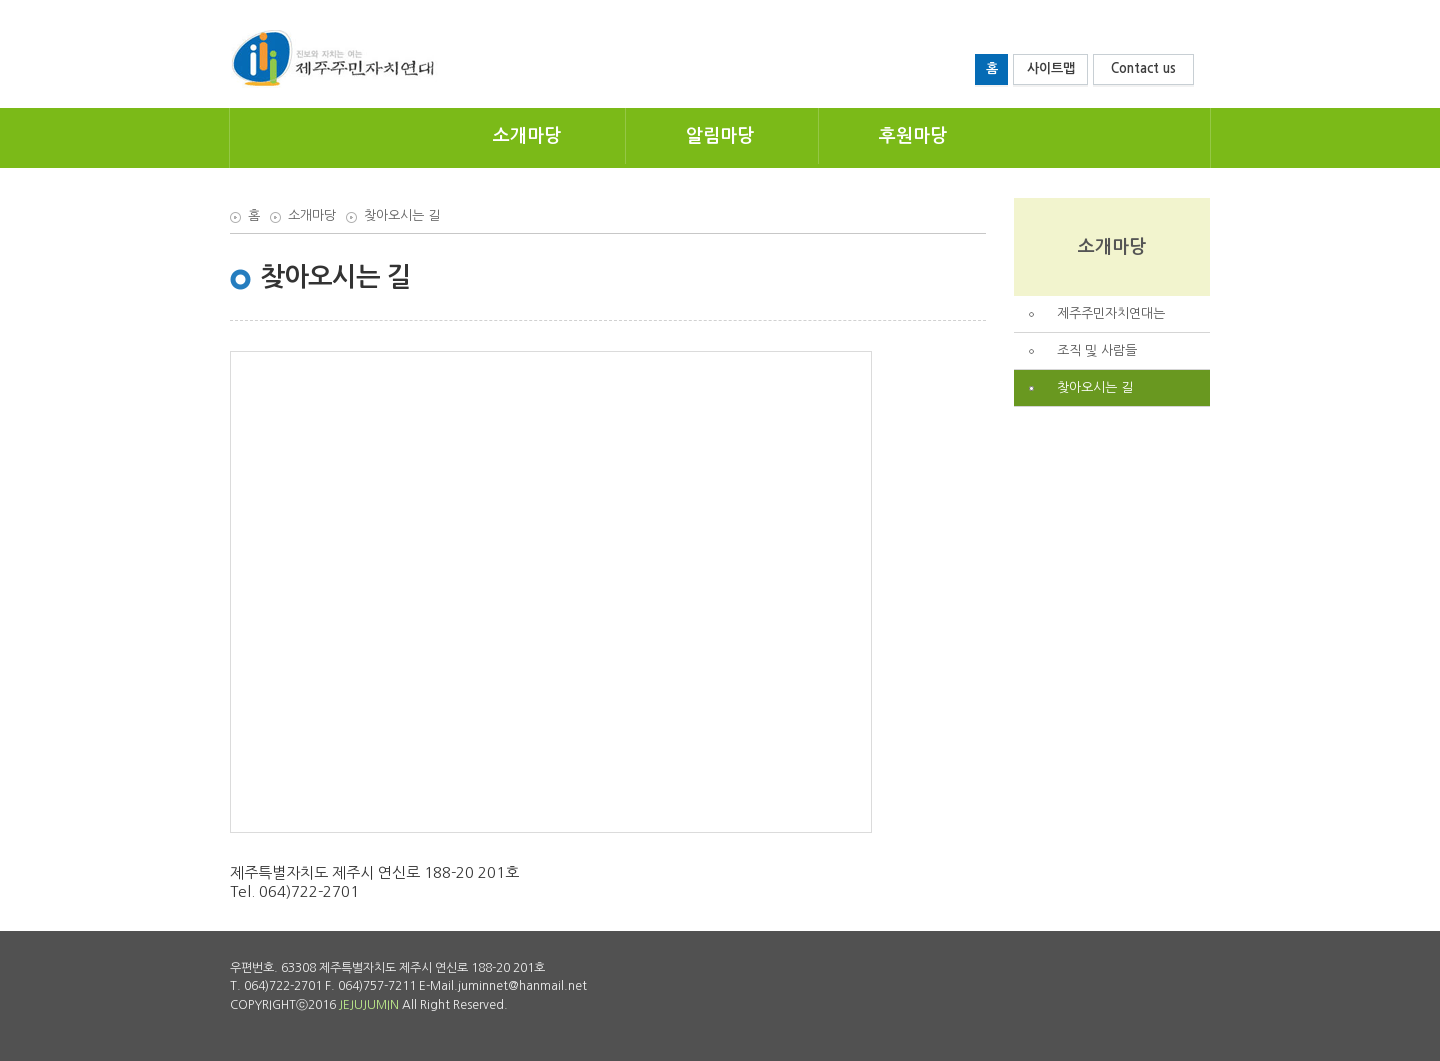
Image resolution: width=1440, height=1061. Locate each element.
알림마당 (720, 136)
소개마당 (527, 136)
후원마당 (913, 136)
